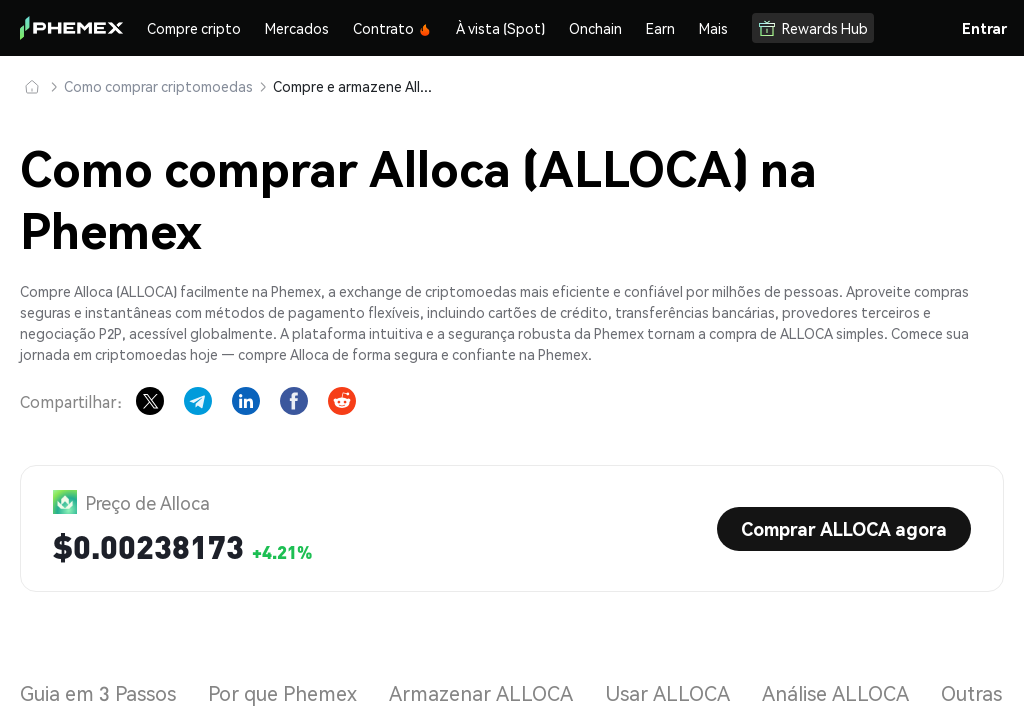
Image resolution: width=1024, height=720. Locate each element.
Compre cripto (194, 28)
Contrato (392, 28)
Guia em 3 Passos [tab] (98, 693)
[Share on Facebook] (294, 401)
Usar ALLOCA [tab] (667, 693)
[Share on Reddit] (342, 401)
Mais (713, 28)
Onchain (595, 28)
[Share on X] (150, 401)
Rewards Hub (813, 28)
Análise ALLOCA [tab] (835, 693)
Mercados (297, 28)
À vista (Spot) (500, 28)
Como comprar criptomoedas (158, 86)
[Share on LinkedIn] (246, 401)
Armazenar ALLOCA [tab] (481, 693)
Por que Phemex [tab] (282, 693)
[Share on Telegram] (198, 401)
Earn (660, 28)
